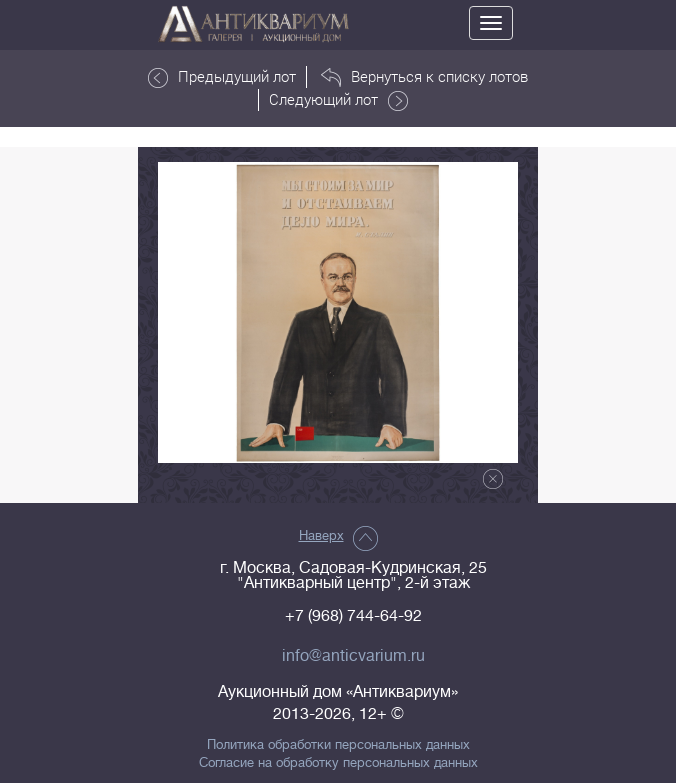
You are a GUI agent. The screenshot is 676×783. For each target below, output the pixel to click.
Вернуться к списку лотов (424, 77)
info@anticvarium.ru (353, 656)
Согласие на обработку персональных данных (338, 763)
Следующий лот (338, 100)
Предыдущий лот (222, 77)
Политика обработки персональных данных (338, 745)
